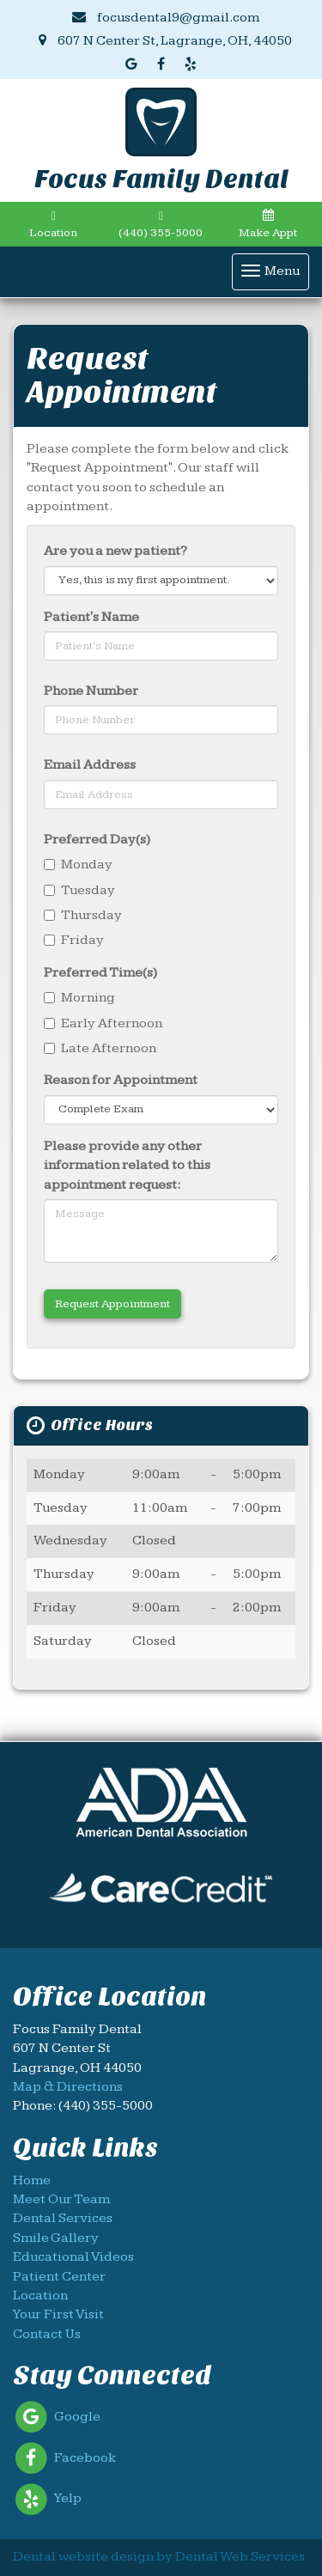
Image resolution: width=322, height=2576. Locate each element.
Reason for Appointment (120, 1080)
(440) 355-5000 (160, 225)
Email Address (90, 765)
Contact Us (47, 2334)
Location (53, 225)
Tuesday (79, 890)
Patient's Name (91, 617)
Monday (78, 864)
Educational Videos (73, 2257)
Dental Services (62, 2218)
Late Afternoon (100, 1048)
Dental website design (83, 2557)
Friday (74, 940)
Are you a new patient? (115, 551)
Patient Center (59, 2276)
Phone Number (91, 691)
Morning (79, 998)
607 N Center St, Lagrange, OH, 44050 (165, 41)
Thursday (83, 915)
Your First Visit (58, 2314)
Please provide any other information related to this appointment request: (127, 1165)
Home (32, 2180)
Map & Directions (68, 2087)
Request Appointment (112, 1304)
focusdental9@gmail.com (165, 17)
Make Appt (268, 224)
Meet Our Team (61, 2199)
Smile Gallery (56, 2238)
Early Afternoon (103, 1023)
